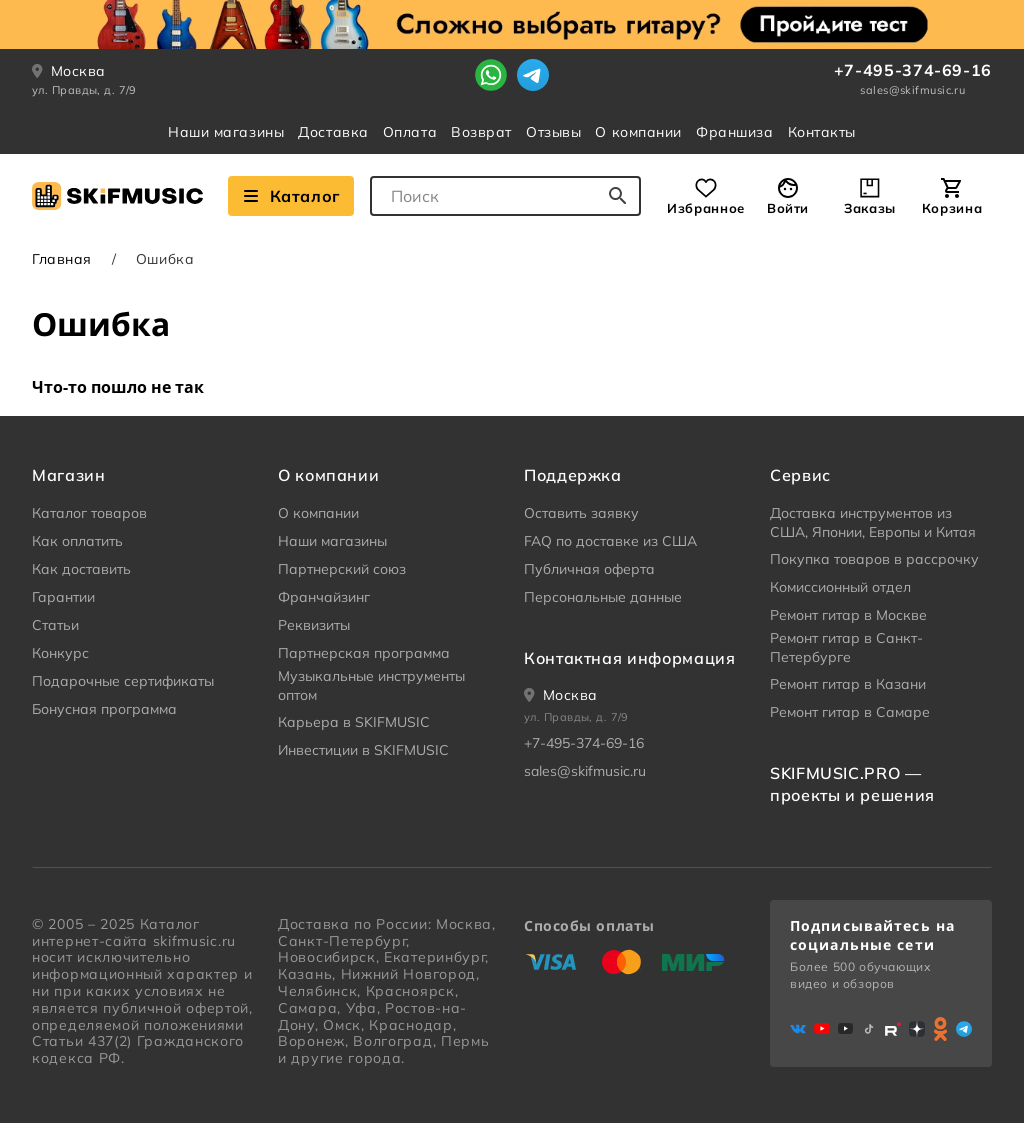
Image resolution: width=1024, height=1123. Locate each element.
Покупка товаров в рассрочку (874, 559)
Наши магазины (226, 132)
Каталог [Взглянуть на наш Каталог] (291, 196)
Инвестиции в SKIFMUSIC (363, 750)
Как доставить (81, 569)
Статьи (55, 625)
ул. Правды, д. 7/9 (84, 90)
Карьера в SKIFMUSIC (354, 722)
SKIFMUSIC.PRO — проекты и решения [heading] (852, 784)
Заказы (870, 208)
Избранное (706, 208)
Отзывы (553, 132)
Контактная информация (629, 658)
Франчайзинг (324, 597)
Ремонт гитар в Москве (848, 615)
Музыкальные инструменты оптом (371, 686)
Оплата (410, 132)
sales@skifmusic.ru (912, 90)
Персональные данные (603, 597)
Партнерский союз (342, 569)
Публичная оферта (589, 569)
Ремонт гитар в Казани (848, 684)
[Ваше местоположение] (561, 695)
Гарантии (63, 597)
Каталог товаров (89, 513)
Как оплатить (77, 541)
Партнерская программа (364, 653)
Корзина (952, 208)
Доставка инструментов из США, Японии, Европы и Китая (873, 523)
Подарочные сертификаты (123, 681)
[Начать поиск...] (618, 196)
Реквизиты (314, 625)
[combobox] (505, 196)
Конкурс (60, 653)
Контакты (822, 132)
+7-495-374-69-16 (913, 70)
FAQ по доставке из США (610, 541)
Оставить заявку (581, 513)
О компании (638, 132)
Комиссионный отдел (840, 587)
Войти (788, 208)
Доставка (333, 132)
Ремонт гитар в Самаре (850, 712)
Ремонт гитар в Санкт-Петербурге (846, 648)
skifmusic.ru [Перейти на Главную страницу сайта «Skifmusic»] (194, 941)
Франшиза (734, 132)
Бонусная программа (104, 709)
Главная (62, 259)
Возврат (481, 132)
